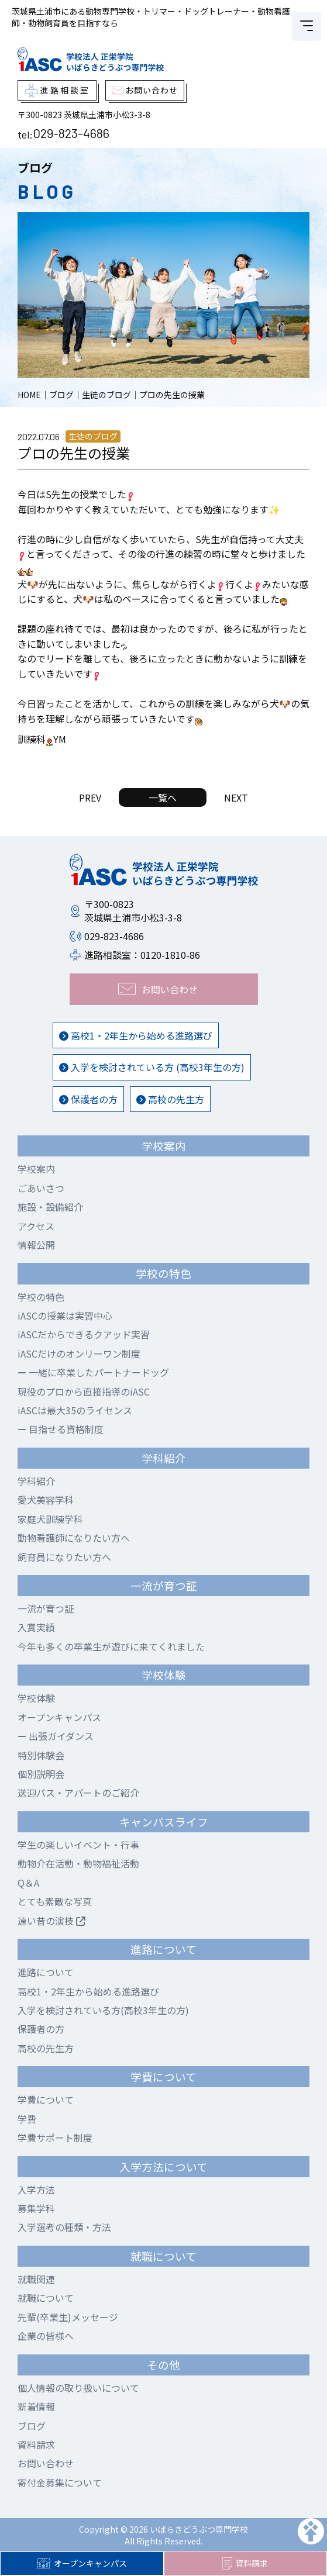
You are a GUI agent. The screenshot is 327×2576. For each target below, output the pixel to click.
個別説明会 (41, 1774)
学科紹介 (36, 1481)
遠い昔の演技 (51, 1921)
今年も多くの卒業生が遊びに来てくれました (111, 1646)
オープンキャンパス (81, 2563)
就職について (46, 2298)
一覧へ (163, 797)
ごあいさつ (41, 1188)
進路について (46, 1972)
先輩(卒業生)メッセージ (68, 2317)
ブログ (32, 2426)
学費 (27, 2119)
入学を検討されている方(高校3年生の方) (103, 2010)
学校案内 (36, 1169)
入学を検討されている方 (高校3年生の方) (152, 1067)
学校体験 (36, 1698)
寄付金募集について (60, 2482)
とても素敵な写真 (55, 1901)
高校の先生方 (170, 1099)
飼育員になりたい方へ (64, 1557)
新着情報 (36, 2406)
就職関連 (36, 2279)
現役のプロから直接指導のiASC (84, 1391)
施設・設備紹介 (50, 1207)
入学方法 (36, 2190)
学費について (46, 2099)
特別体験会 (41, 1755)
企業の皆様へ (46, 2336)
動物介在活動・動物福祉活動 (78, 1863)
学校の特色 (41, 1297)
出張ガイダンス (56, 1736)
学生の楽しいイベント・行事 (78, 1845)
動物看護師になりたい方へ (74, 1538)
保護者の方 (88, 1099)
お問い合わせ (46, 2463)
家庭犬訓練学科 (50, 1519)
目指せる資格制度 (61, 1429)
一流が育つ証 (46, 1608)
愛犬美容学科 (46, 1500)
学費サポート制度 (55, 2137)
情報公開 (36, 1245)
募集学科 (36, 2208)
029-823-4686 (71, 132)
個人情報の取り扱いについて (78, 2388)
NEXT (236, 797)
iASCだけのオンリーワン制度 (79, 1353)
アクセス (36, 1226)
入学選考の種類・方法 (64, 2227)
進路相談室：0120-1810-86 (142, 955)
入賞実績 (36, 1627)
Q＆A (28, 1883)
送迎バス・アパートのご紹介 (78, 1793)
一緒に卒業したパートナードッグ (93, 1372)
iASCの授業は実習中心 (65, 1315)
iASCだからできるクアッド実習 (84, 1334)
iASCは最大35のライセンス (75, 1410)
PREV (90, 797)
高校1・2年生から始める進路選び (135, 1035)
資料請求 (245, 2563)
